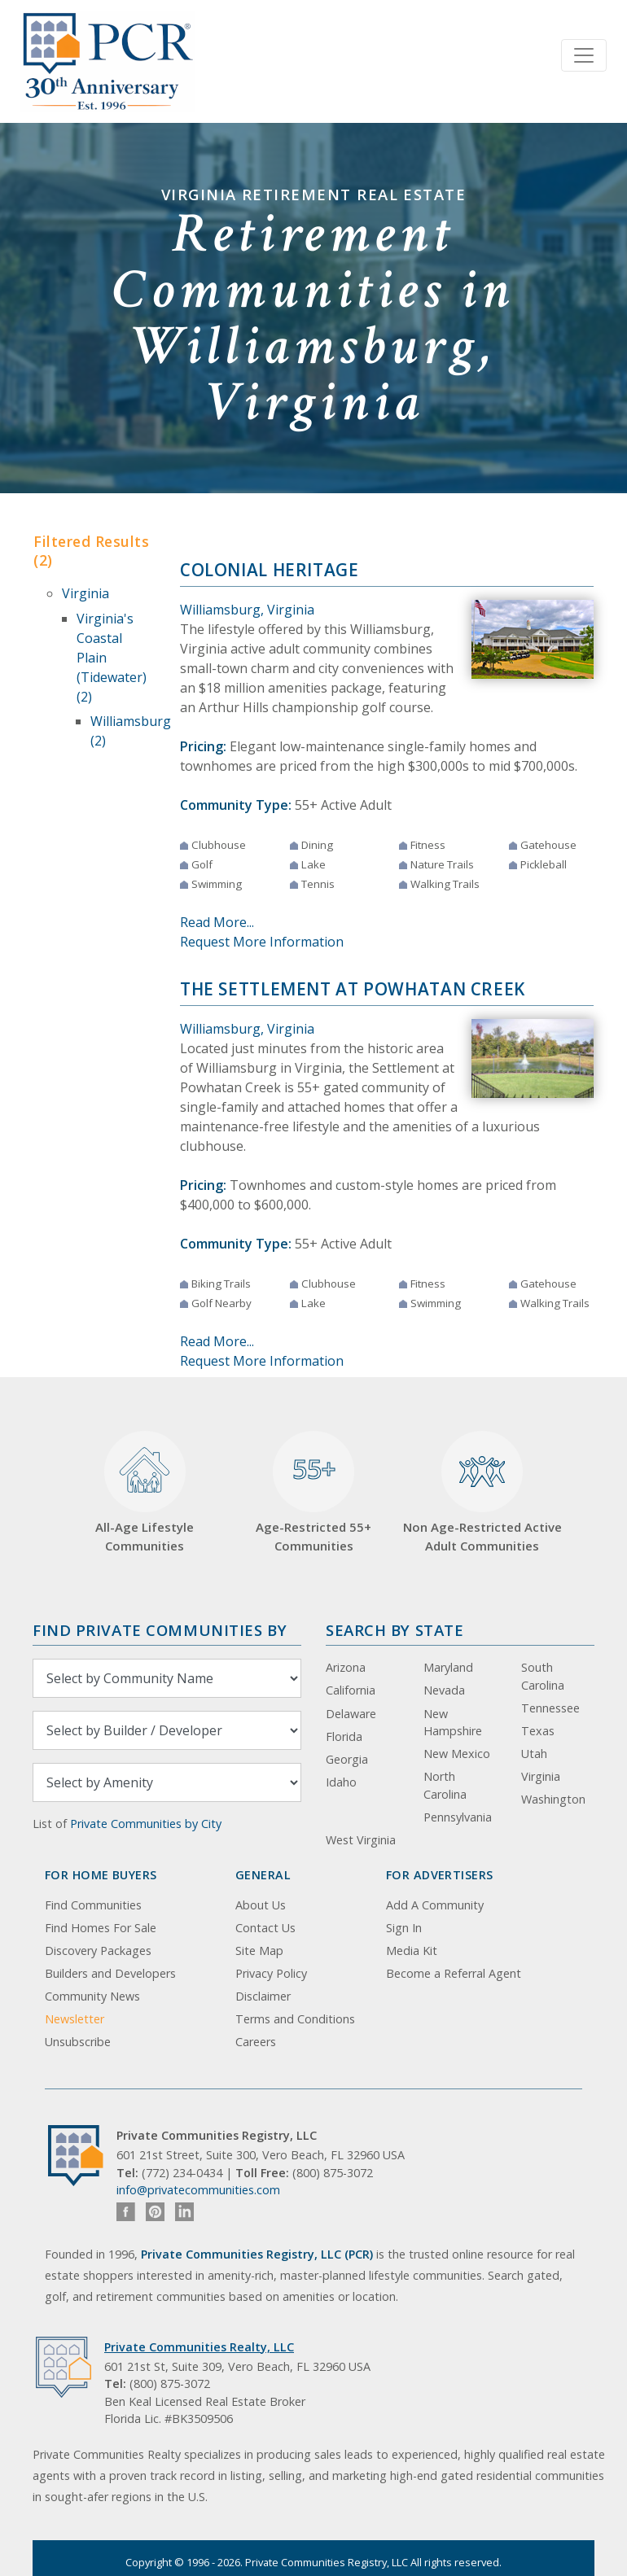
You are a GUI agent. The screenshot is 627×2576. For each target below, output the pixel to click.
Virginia (85, 593)
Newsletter (74, 2019)
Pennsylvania (457, 1817)
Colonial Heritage (269, 569)
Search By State (394, 1630)
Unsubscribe (78, 2041)
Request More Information (262, 942)
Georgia (347, 1759)
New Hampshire (452, 1722)
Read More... (217, 922)
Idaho (341, 1782)
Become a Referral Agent (453, 1973)
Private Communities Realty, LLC (199, 2347)
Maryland (448, 1667)
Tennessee (550, 1708)
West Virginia (361, 1840)
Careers (255, 2041)
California (350, 1690)
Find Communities (93, 1905)
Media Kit (411, 1950)
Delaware (351, 1713)
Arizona (346, 1667)
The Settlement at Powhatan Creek (352, 988)
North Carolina (445, 1785)
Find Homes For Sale (100, 1927)
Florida (344, 1736)
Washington (553, 1799)
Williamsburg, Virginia (247, 610)
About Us (260, 1905)
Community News (92, 1996)
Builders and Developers (110, 1973)
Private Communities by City (145, 1823)
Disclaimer (263, 1996)
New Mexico (456, 1753)
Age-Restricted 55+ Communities (313, 1492)
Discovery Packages (98, 1950)
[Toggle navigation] (584, 55)
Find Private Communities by (160, 1630)
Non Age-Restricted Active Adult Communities (482, 1492)
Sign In (404, 1927)
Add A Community (435, 1905)
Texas (538, 1730)
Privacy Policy (271, 1973)
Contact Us (265, 1927)
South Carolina (542, 1676)
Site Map (259, 1950)
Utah (534, 1753)
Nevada (444, 1690)
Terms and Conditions (295, 2019)
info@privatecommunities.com (198, 2190)
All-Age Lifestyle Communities (144, 1492)
